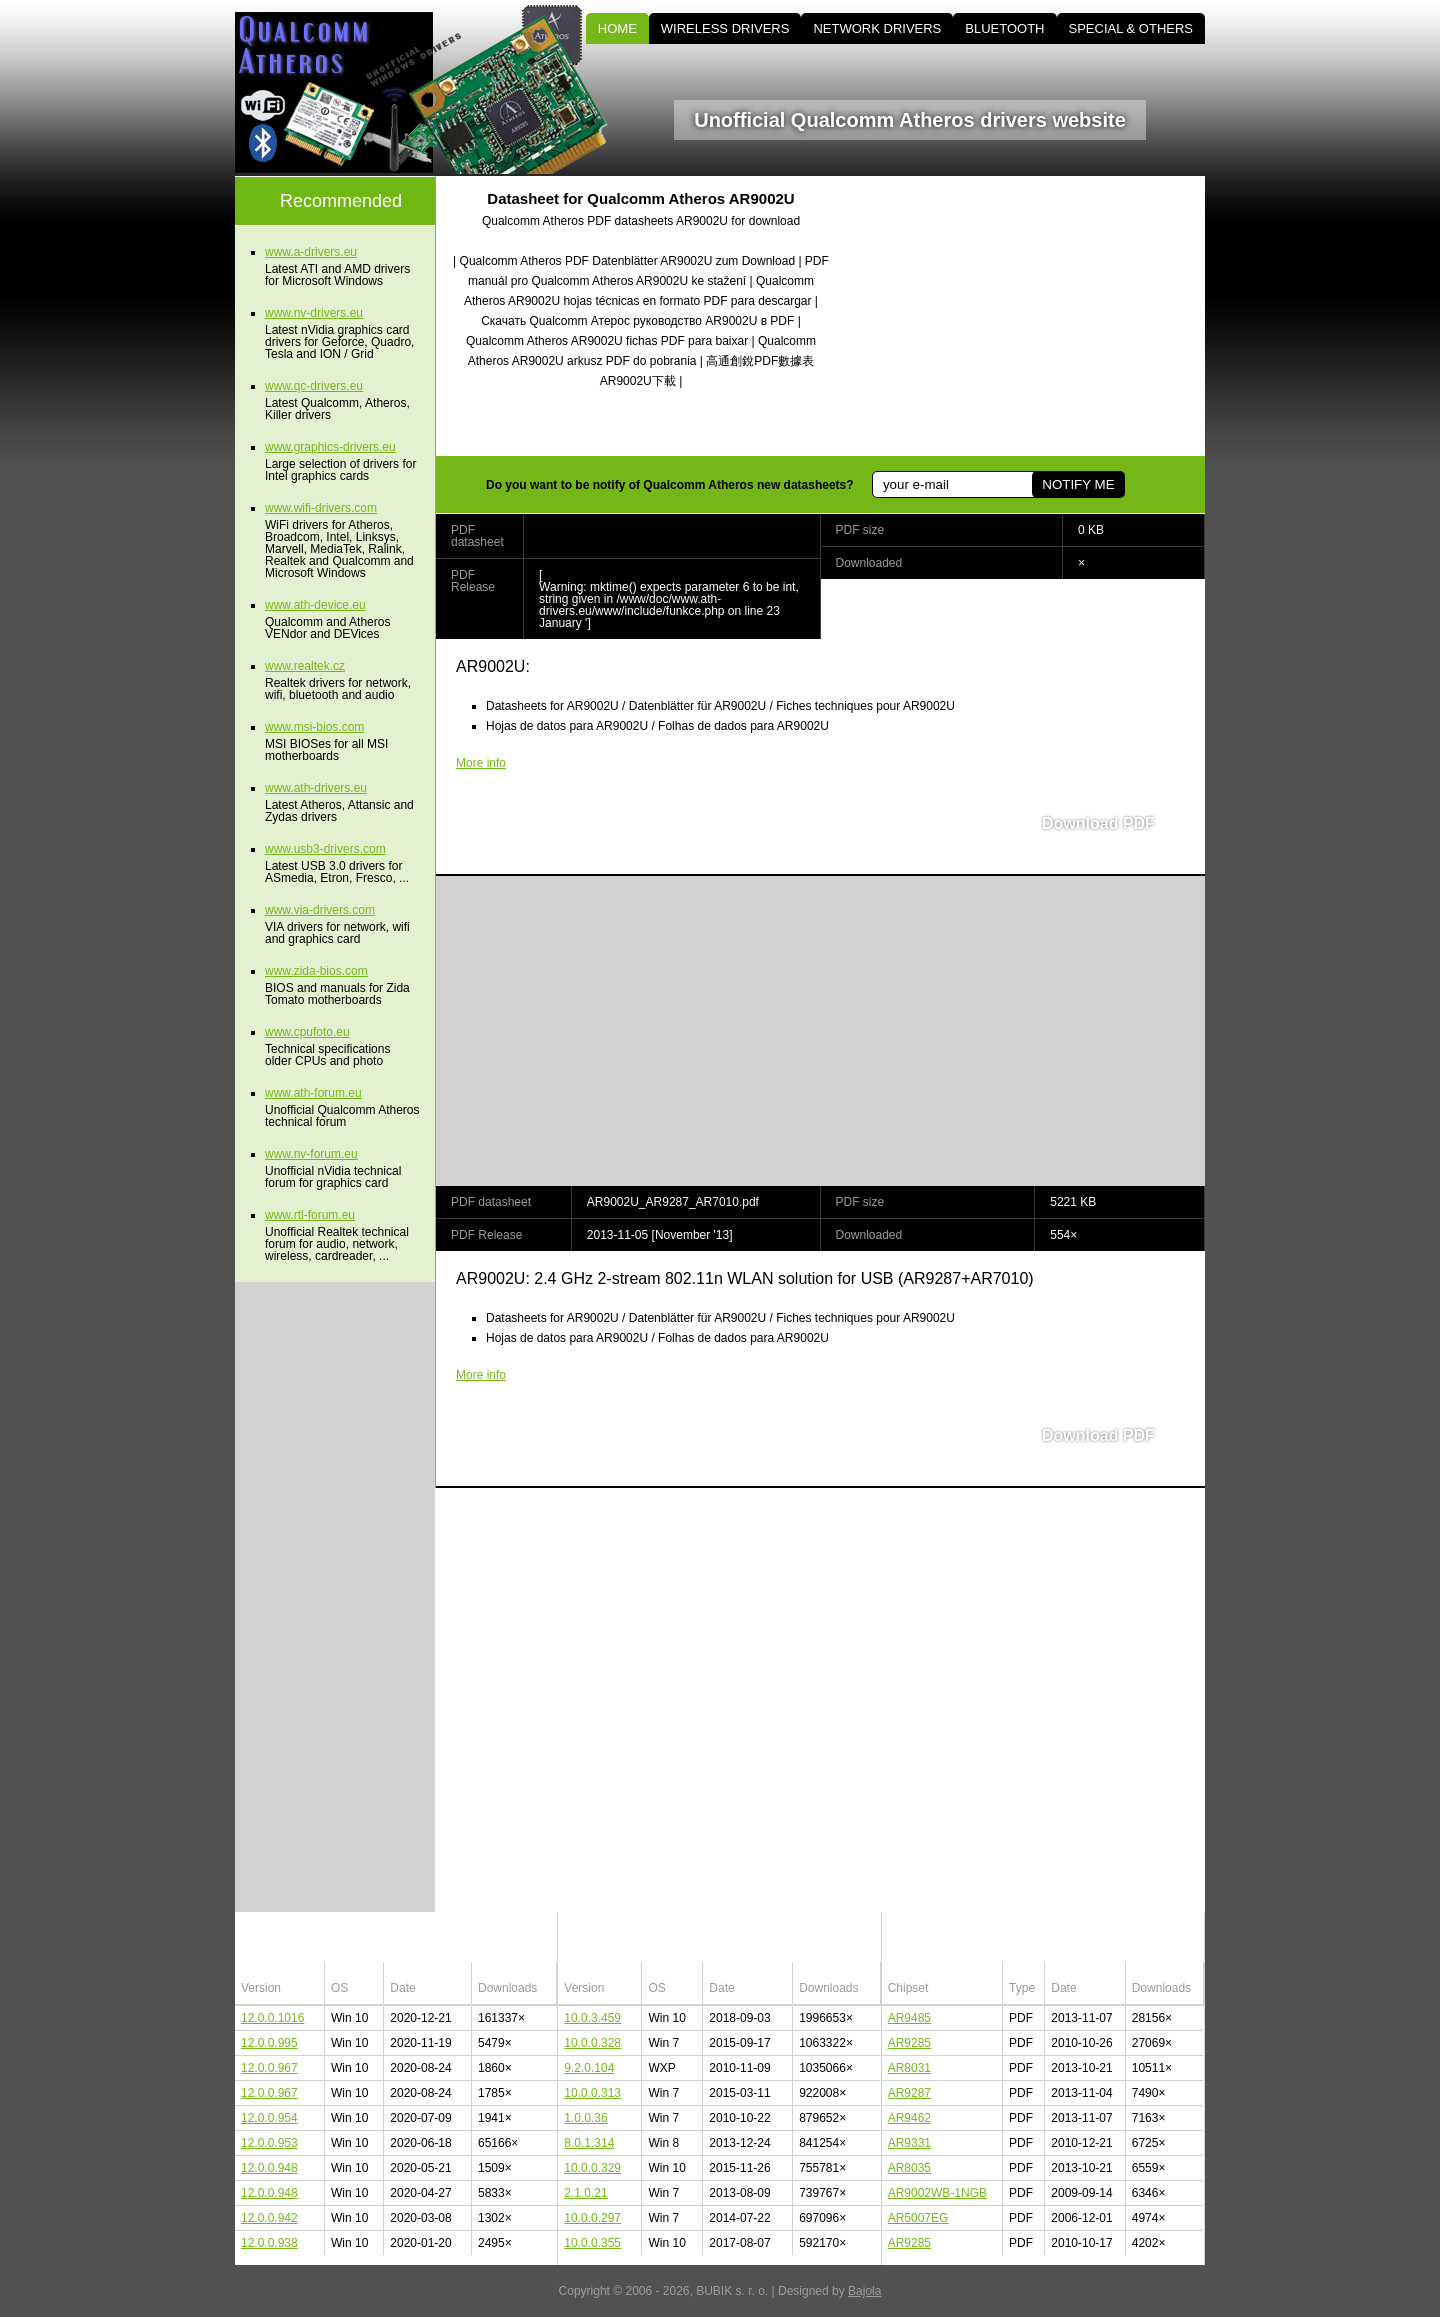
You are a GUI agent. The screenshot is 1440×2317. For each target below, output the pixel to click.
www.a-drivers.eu (311, 252)
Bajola (864, 2291)
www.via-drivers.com (320, 910)
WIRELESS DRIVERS (725, 28)
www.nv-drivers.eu (314, 313)
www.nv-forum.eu (311, 1154)
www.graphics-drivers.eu (330, 447)
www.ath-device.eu (315, 605)
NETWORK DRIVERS (877, 28)
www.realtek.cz (305, 666)
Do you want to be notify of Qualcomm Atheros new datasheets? (670, 485)
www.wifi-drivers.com (321, 508)
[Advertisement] (1035, 316)
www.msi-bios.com (314, 727)
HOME (617, 28)
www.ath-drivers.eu (316, 788)
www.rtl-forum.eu (310, 1215)
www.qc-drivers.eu (314, 386)
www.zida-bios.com (316, 971)
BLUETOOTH (1004, 28)
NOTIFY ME (1078, 484)
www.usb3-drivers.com (325, 849)
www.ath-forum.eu (313, 1093)
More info (481, 763)
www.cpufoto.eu (307, 1032)
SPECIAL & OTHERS (1131, 28)
